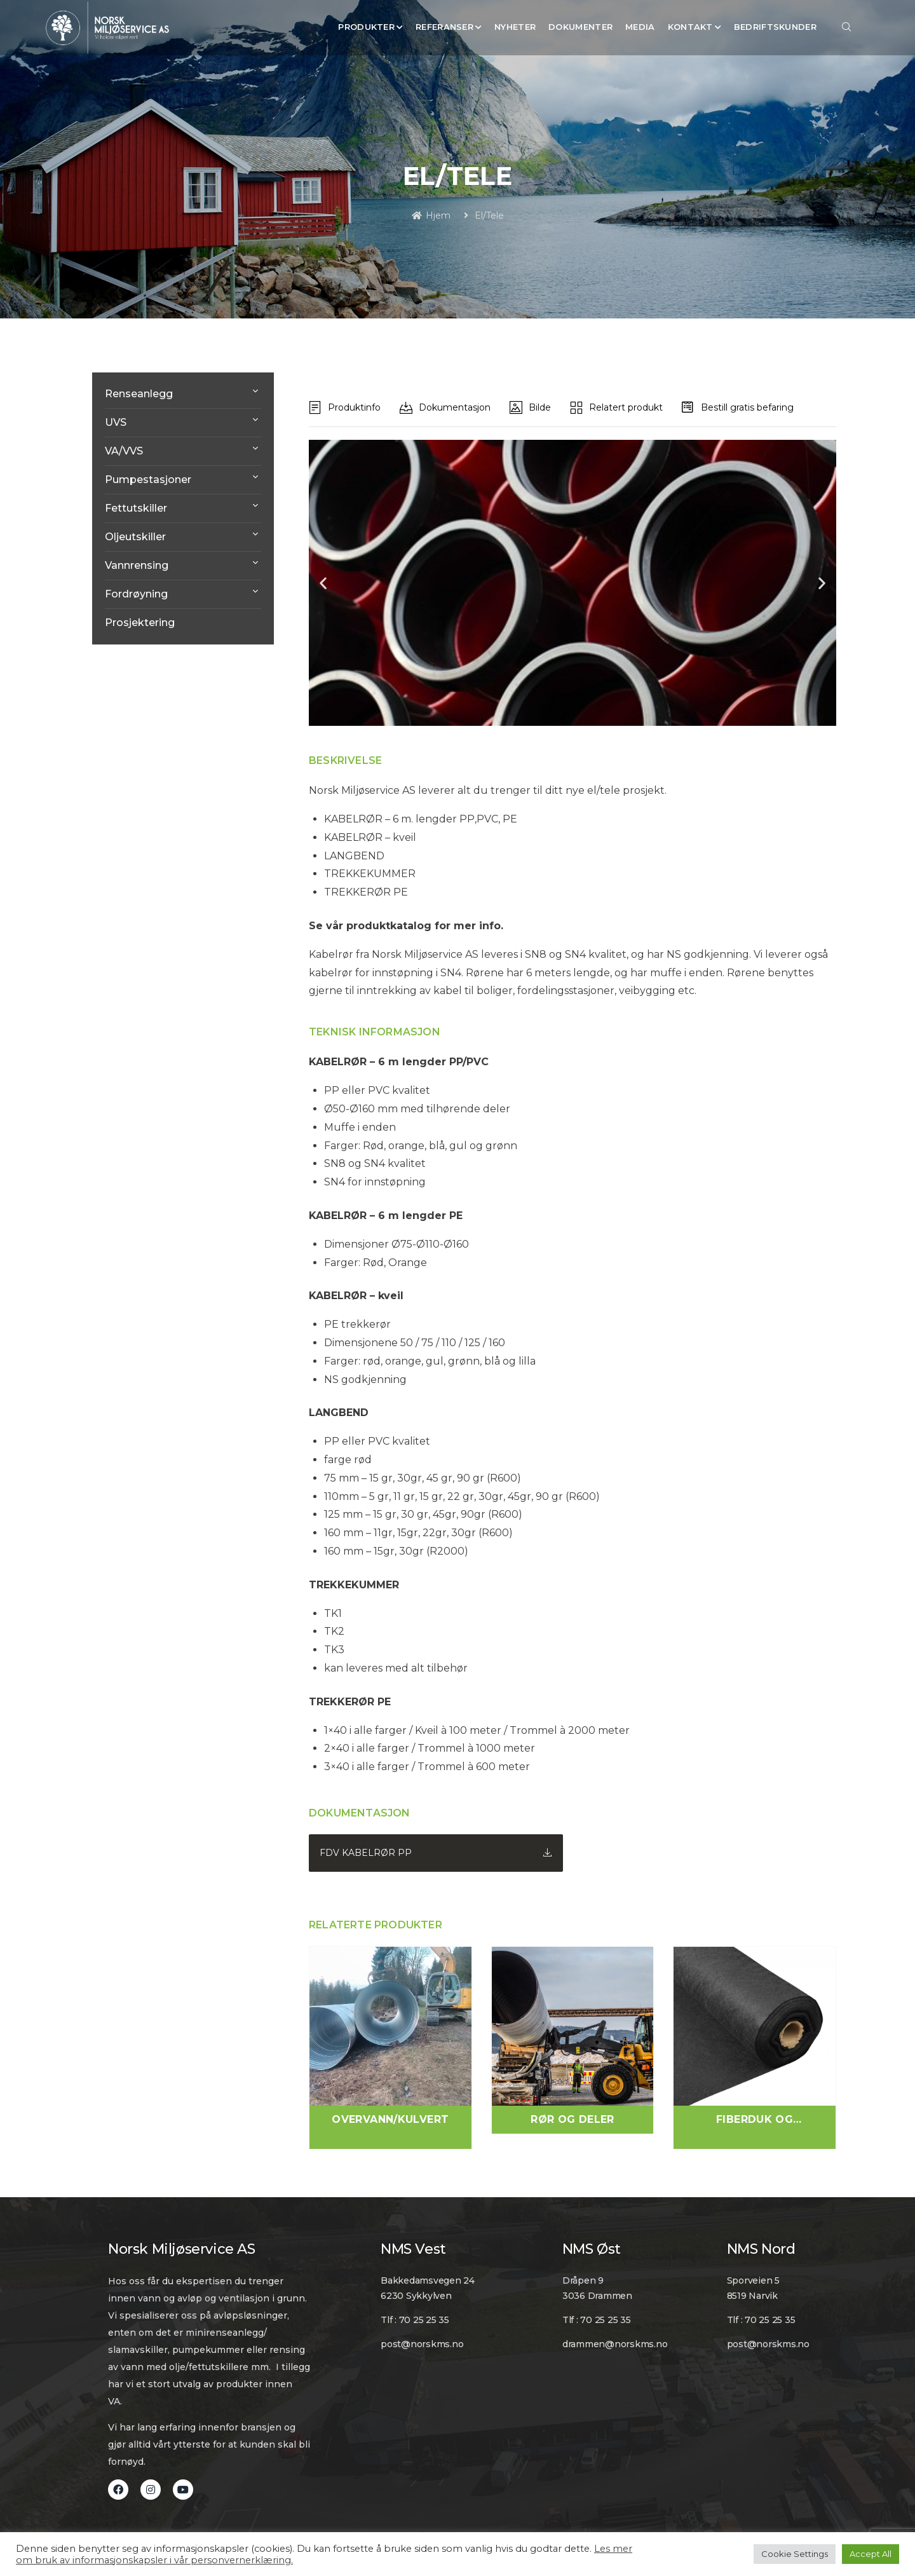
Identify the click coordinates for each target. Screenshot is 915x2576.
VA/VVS (124, 451)
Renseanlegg (139, 394)
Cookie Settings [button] (794, 2554)
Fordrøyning (136, 594)
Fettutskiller (136, 508)
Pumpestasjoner (148, 480)
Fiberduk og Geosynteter (755, 2120)
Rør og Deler (572, 2119)
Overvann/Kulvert (390, 2119)
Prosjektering (140, 623)
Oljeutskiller (135, 537)
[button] (323, 583)
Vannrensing (136, 565)
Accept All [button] (870, 2554)
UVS (115, 422)
